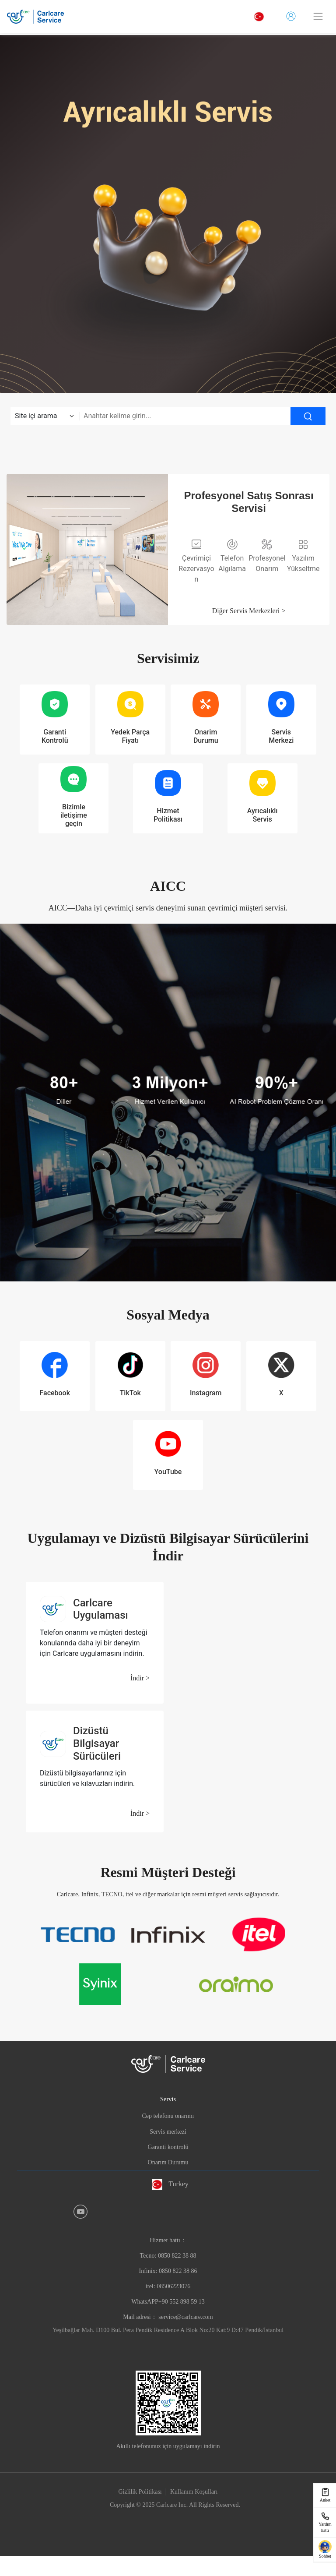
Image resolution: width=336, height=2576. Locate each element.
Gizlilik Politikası (140, 2491)
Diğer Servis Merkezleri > (249, 610)
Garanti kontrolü (168, 2147)
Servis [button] (168, 2099)
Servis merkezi (168, 2131)
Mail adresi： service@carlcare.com (168, 2317)
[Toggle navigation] (318, 16)
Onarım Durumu (168, 2162)
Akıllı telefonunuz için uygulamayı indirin (168, 2446)
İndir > (140, 1678)
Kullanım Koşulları (194, 2491)
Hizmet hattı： (167, 2271)
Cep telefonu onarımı (168, 2116)
